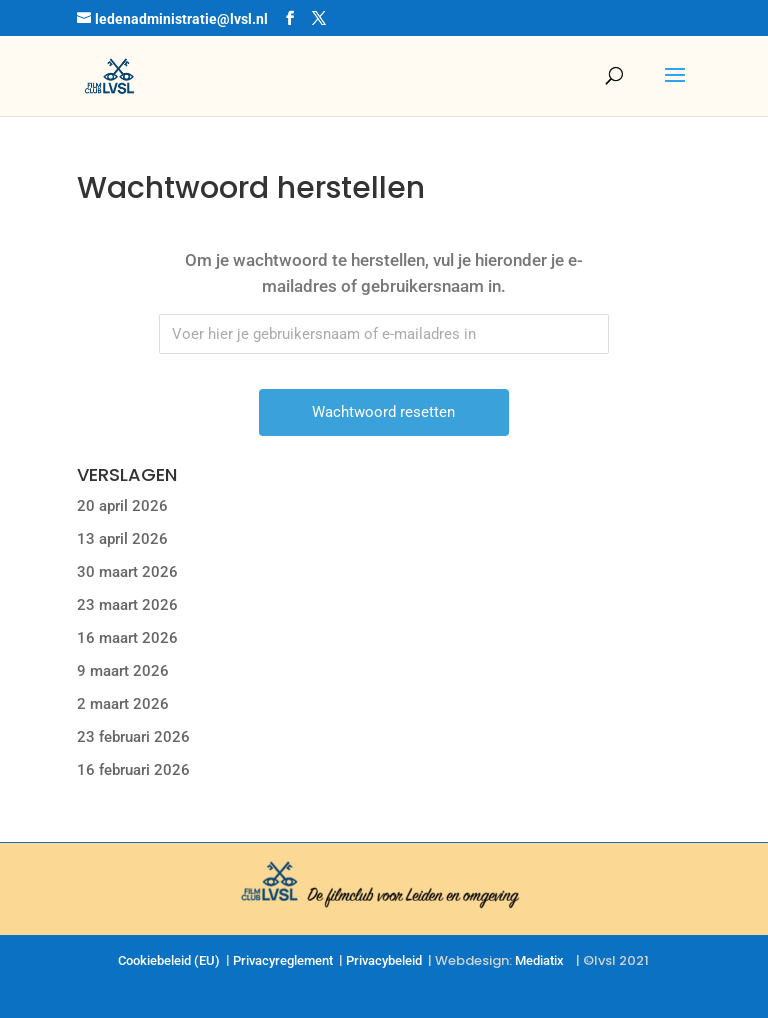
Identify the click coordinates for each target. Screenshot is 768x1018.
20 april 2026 (122, 506)
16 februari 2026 (133, 770)
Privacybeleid (384, 960)
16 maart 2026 (127, 638)
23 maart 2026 (127, 605)
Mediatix (539, 960)
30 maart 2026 (127, 572)
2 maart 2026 (123, 704)
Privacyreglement (283, 960)
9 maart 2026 (123, 671)
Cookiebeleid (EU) (169, 960)
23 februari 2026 (133, 737)
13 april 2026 (122, 539)
